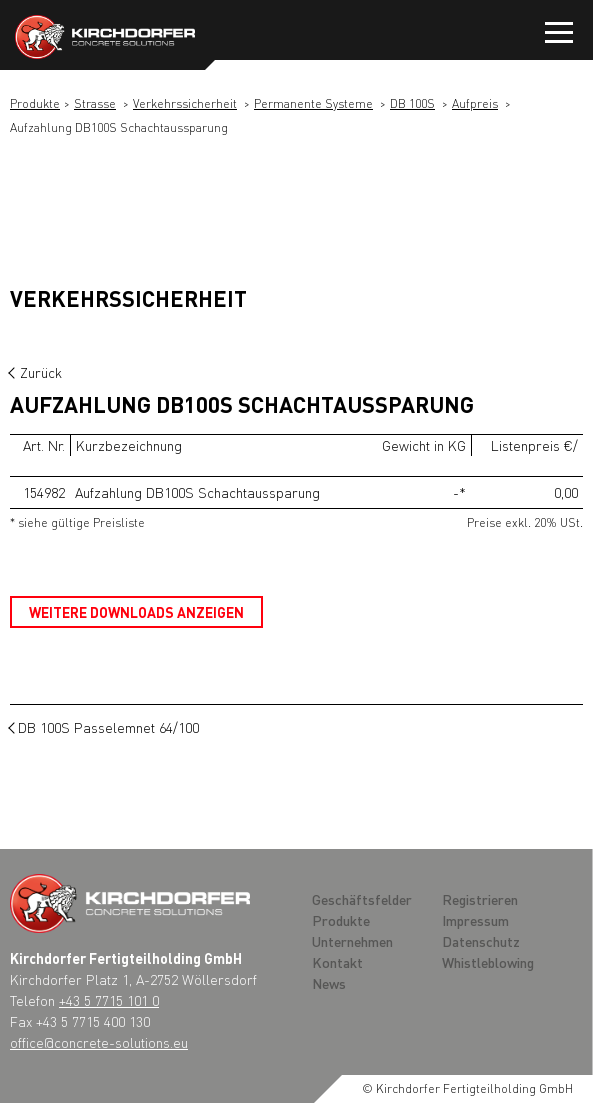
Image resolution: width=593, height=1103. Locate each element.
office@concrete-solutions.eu (99, 1042)
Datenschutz (481, 941)
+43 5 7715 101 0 (109, 1000)
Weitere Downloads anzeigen (136, 612)
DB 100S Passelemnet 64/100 (108, 727)
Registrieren (480, 899)
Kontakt (337, 962)
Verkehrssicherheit (185, 103)
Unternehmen (352, 941)
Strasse (95, 103)
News (329, 983)
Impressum (475, 920)
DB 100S (412, 103)
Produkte (35, 103)
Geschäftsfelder (362, 899)
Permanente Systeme (313, 103)
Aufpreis (475, 103)
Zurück (41, 372)
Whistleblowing (488, 962)
